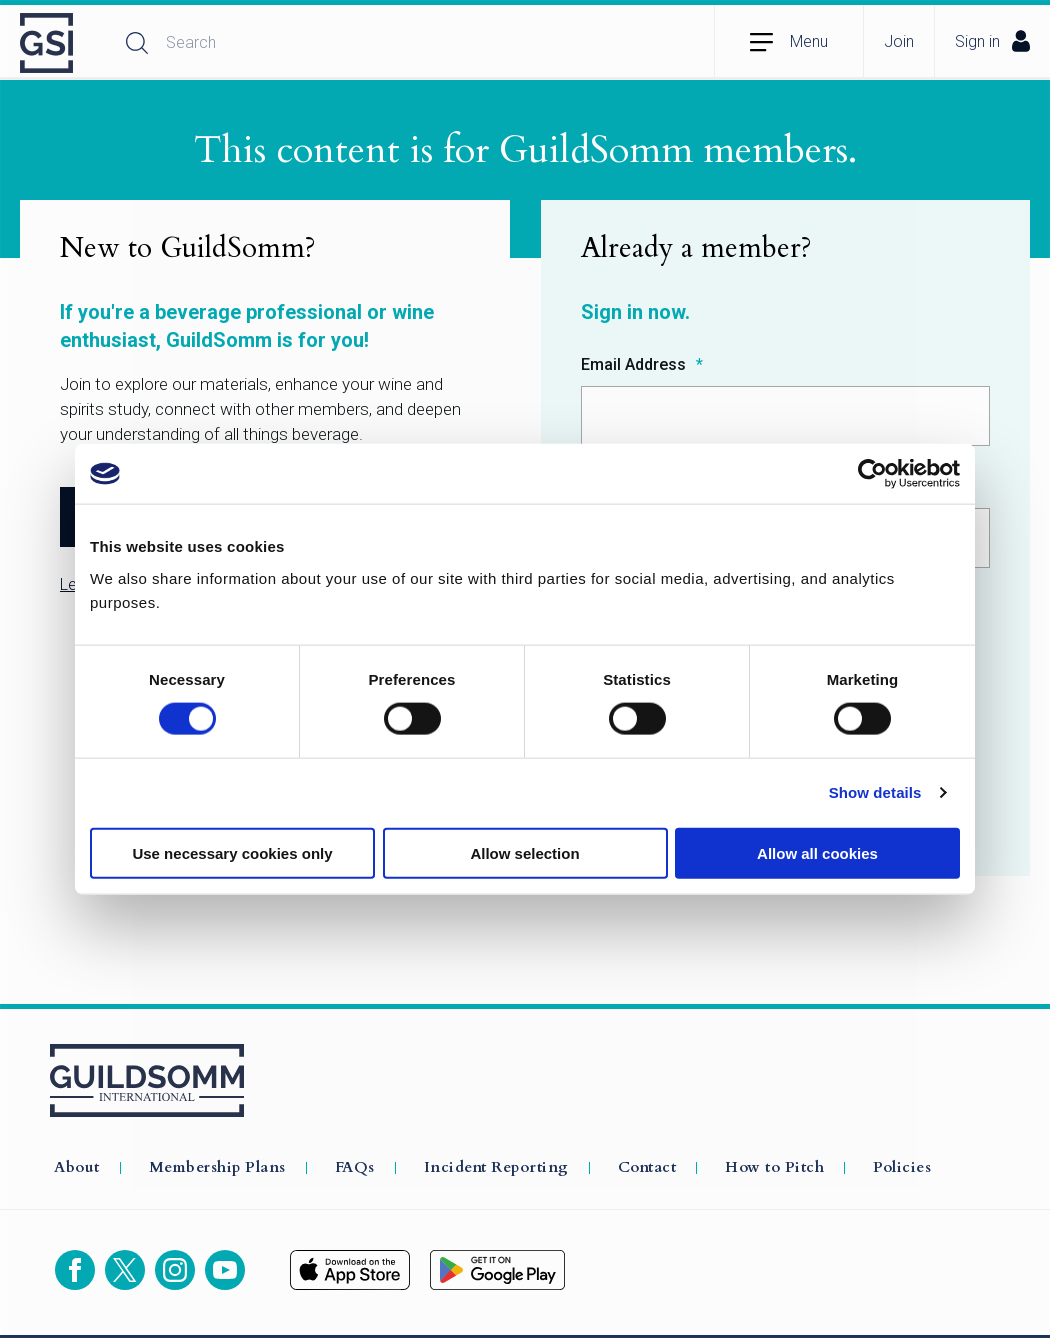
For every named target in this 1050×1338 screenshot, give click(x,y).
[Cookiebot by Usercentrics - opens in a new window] (872, 474)
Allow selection (524, 852)
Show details (875, 792)
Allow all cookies (817, 852)
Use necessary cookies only (232, 852)
